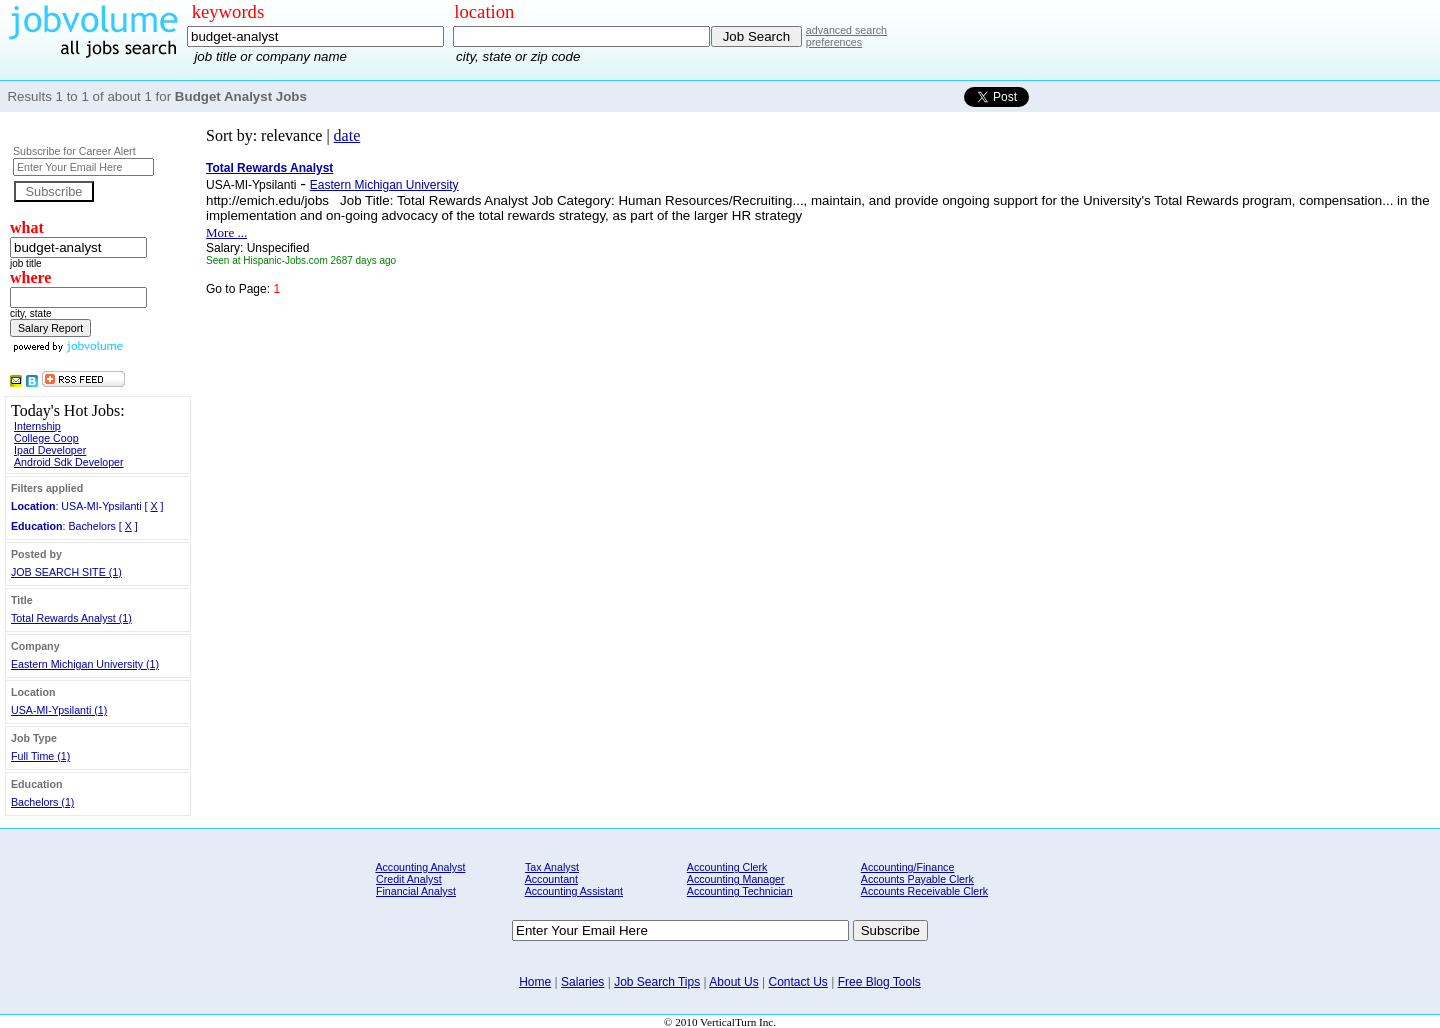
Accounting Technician (740, 891)
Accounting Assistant (574, 891)
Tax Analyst (552, 867)
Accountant (551, 879)
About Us (733, 982)
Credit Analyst (409, 879)
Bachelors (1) (42, 802)
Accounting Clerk (727, 867)
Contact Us (797, 982)
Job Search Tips (657, 982)
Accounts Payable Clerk (917, 879)
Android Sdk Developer (69, 462)
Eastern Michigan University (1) (85, 664)
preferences (834, 42)
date (347, 135)
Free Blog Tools (879, 982)
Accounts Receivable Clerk (924, 891)
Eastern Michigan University (384, 185)
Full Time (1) (40, 756)
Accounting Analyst (420, 867)
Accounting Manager (736, 879)
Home (535, 982)
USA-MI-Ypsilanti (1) (59, 710)
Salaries (582, 982)
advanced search (846, 30)
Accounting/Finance (908, 867)
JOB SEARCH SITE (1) (66, 572)
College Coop (46, 438)
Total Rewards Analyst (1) (71, 618)
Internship (37, 426)
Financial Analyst (416, 891)
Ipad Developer (50, 450)
